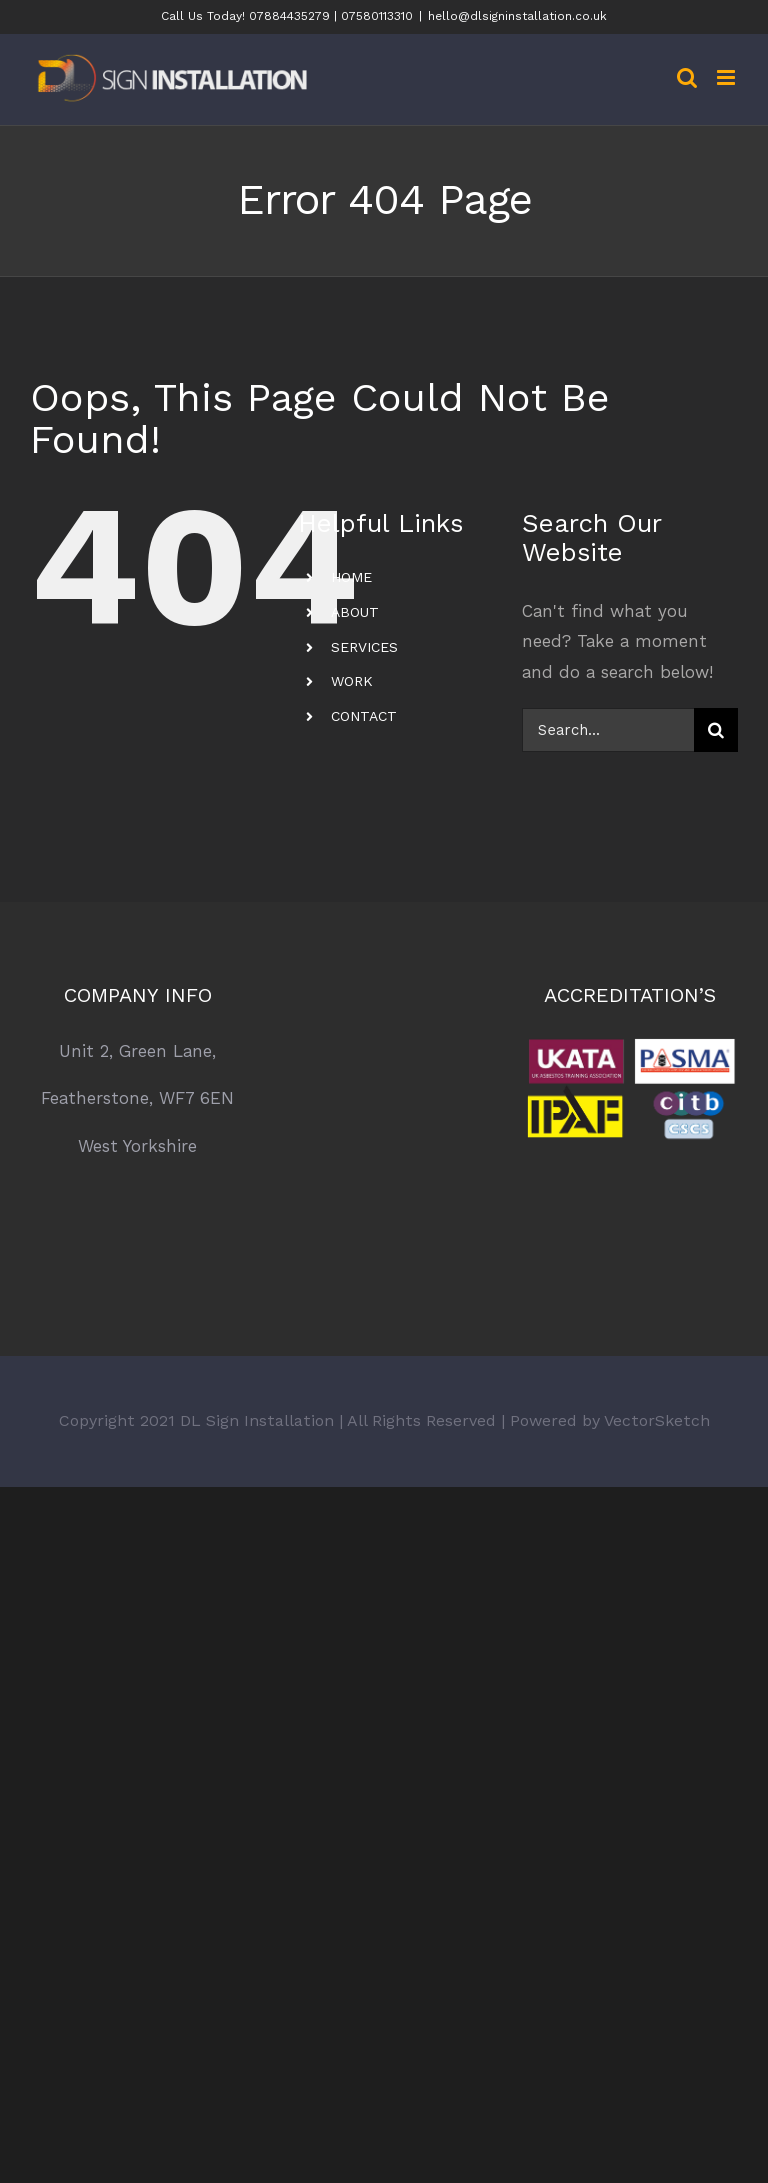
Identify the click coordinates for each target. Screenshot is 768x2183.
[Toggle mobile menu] (727, 77)
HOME (351, 577)
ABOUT (355, 612)
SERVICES (364, 647)
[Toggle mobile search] (687, 77)
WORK (352, 681)
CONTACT (364, 716)
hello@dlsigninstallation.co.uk (517, 16)
